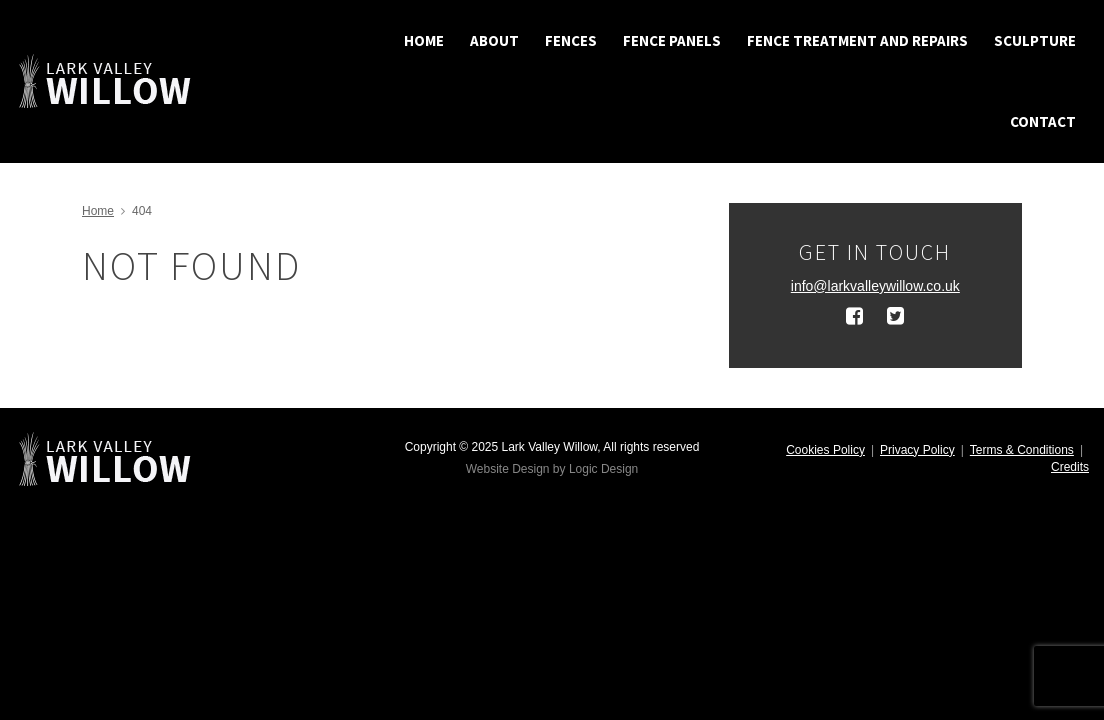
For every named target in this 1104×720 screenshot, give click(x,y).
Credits (1070, 467)
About (494, 40)
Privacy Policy (917, 450)
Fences (571, 40)
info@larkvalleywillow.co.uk (875, 286)
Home (424, 40)
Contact (1043, 121)
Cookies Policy (825, 450)
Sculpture (1035, 40)
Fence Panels (672, 40)
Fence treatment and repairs (857, 40)
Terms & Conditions (1022, 450)
